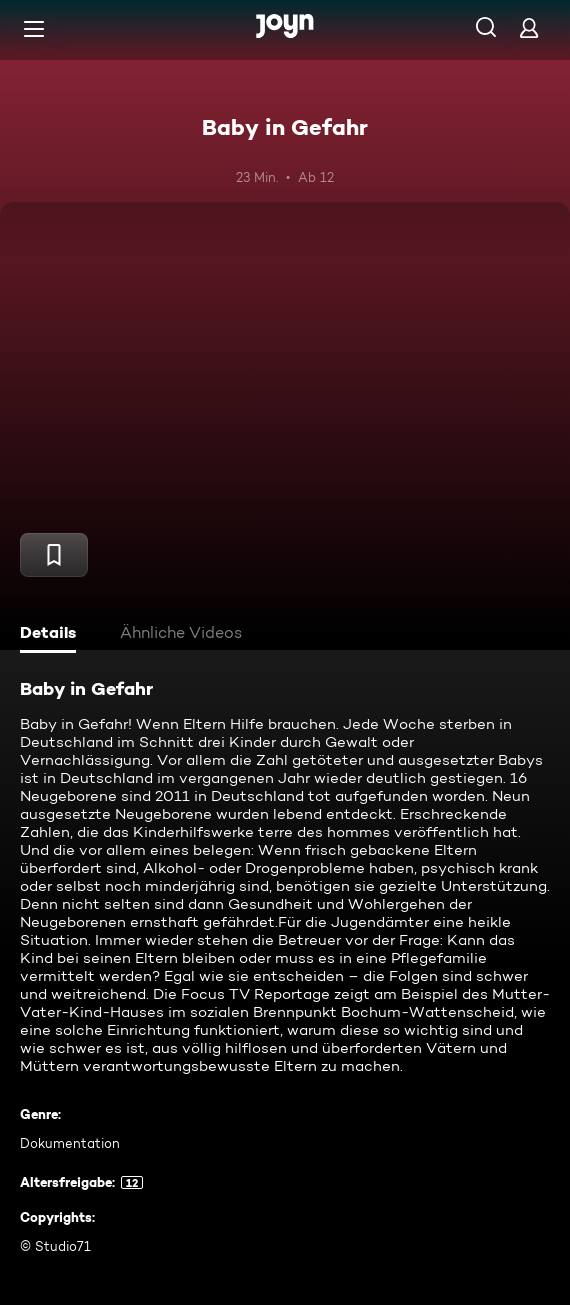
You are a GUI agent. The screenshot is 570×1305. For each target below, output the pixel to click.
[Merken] (54, 555)
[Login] (529, 27)
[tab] (51, 635)
